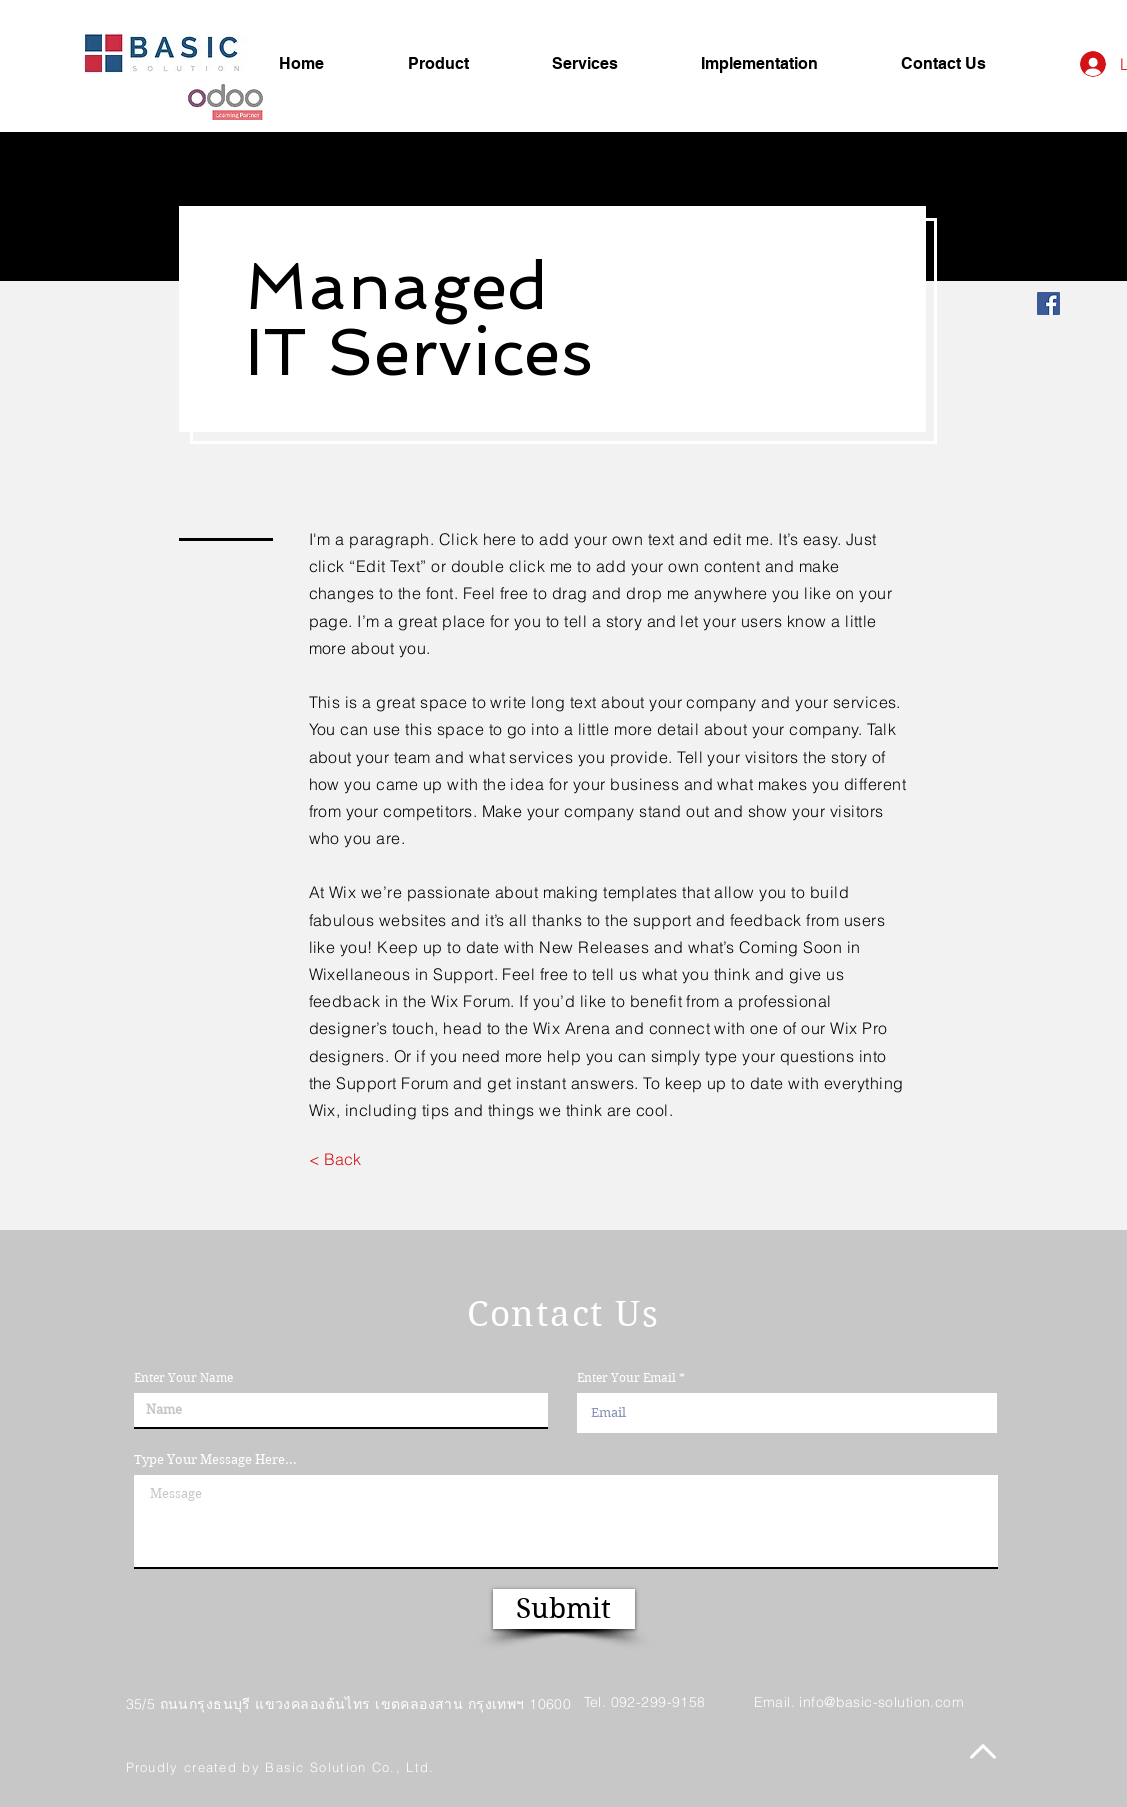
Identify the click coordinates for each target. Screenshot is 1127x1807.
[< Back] (335, 1159)
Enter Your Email (626, 1378)
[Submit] (564, 1609)
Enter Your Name (183, 1378)
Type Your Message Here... (215, 1459)
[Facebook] (1048, 303)
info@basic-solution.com (881, 1702)
